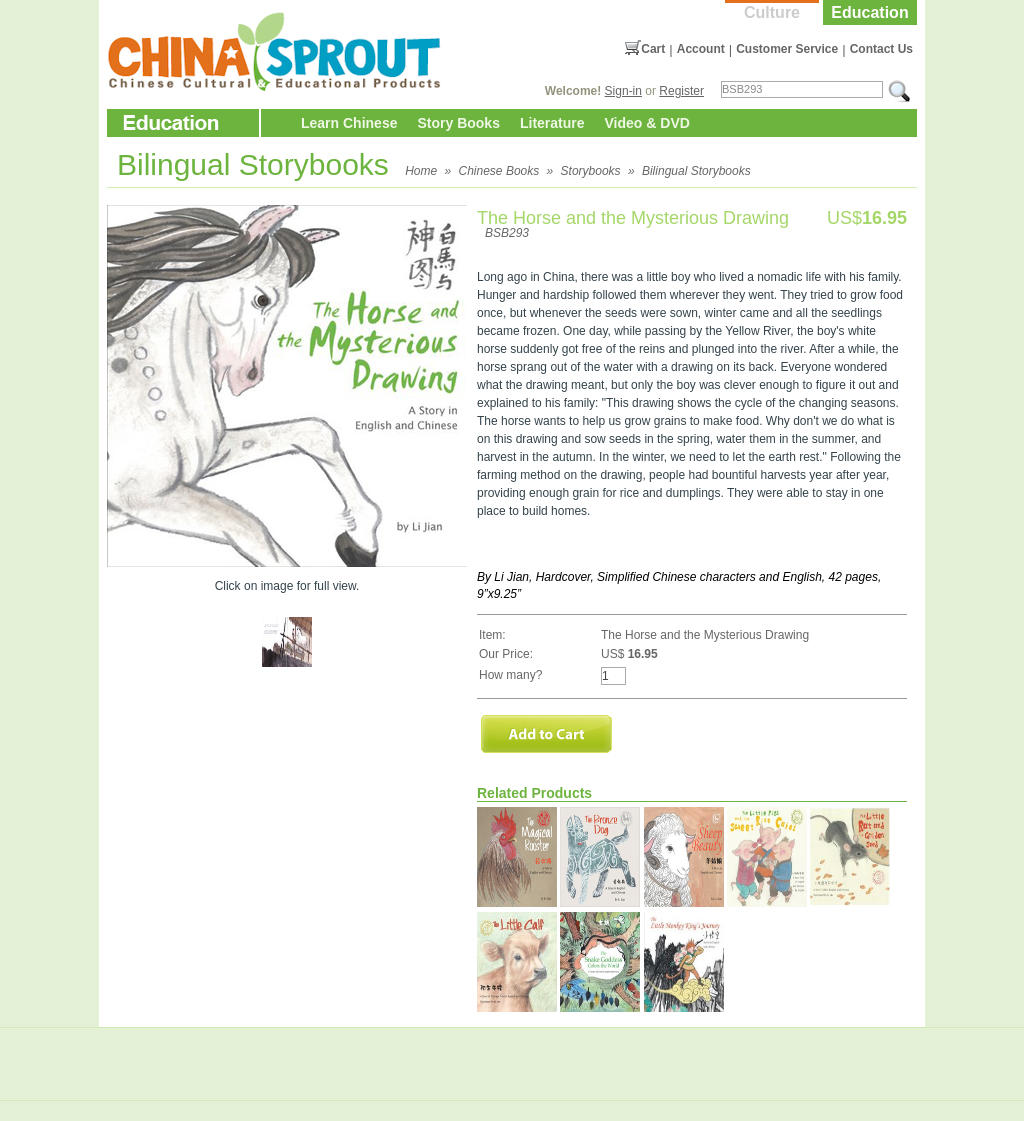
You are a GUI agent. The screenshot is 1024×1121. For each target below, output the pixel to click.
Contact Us (881, 49)
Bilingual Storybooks (696, 171)
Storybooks (591, 171)
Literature (552, 123)
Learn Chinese (349, 123)
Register (681, 91)
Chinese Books (499, 171)
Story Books (458, 123)
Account (701, 49)
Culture (772, 12)
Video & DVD (647, 123)
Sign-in (623, 91)
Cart (653, 49)
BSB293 (507, 233)
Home (421, 171)
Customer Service (787, 49)
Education (869, 12)
